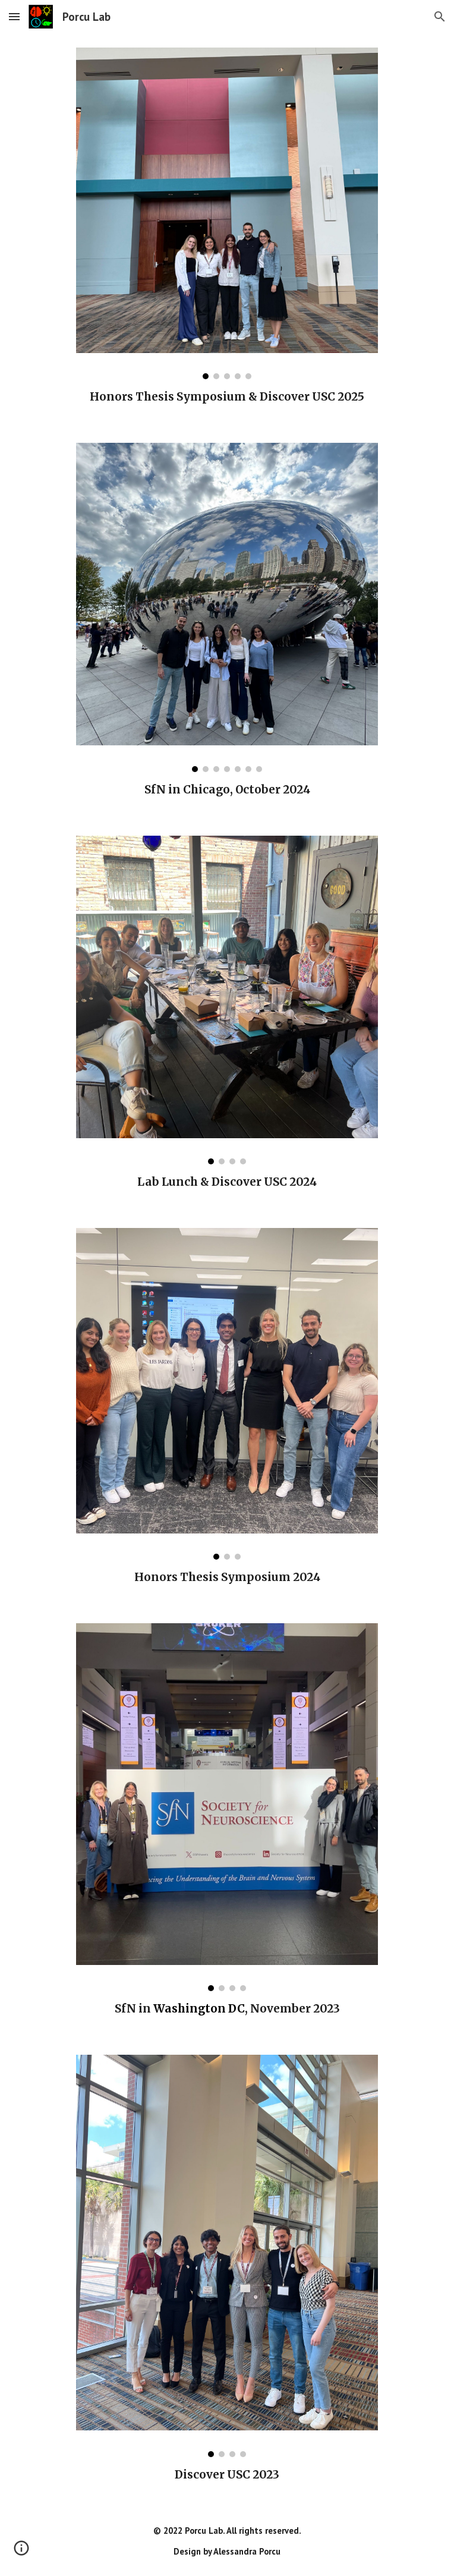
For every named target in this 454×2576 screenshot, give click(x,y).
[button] (14, 16)
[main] (226, 396)
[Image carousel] (226, 213)
